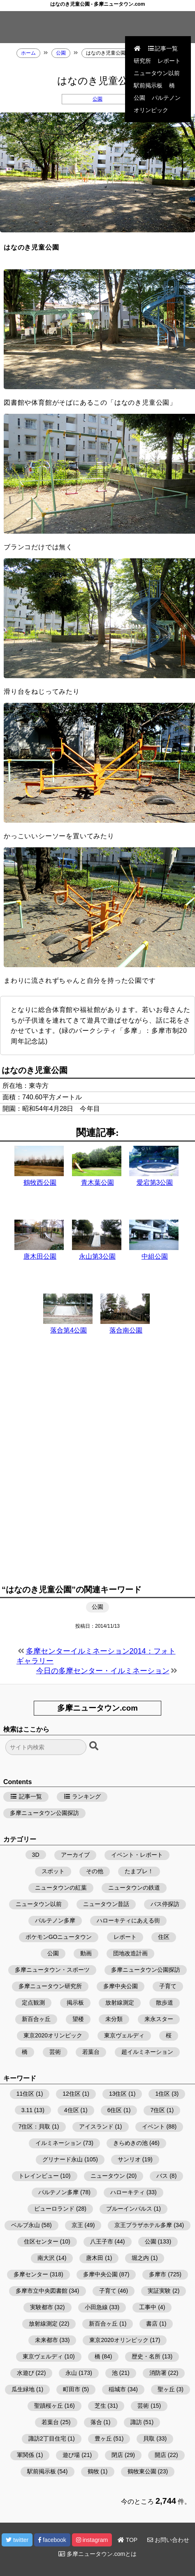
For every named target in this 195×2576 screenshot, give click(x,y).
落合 (96, 2422)
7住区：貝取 (35, 2126)
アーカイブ (75, 1854)
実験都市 (41, 2307)
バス (162, 2175)
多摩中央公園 (120, 1986)
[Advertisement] (97, 1469)
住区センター (41, 2241)
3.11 (26, 2110)
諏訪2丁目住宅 (47, 2438)
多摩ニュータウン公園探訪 (44, 1813)
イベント (153, 2126)
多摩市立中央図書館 (41, 2290)
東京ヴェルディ (124, 2035)
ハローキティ (127, 2192)
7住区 (157, 2110)
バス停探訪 (165, 1904)
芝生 (100, 2405)
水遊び (25, 2373)
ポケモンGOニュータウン (59, 1937)
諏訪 (136, 2422)
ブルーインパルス (129, 2208)
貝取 (149, 2438)
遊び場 (71, 2455)
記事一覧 (162, 48)
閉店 (117, 2455)
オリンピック (151, 110)
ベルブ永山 (25, 2225)
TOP (127, 2540)
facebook (52, 2540)
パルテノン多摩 (55, 1920)
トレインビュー (39, 2175)
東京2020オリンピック (52, 2035)
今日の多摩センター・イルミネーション (102, 1671)
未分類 (114, 2019)
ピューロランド (54, 2208)
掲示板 (75, 2002)
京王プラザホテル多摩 (143, 2225)
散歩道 (164, 2002)
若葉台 (91, 2051)
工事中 (147, 2307)
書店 (152, 2323)
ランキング (82, 1796)
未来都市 (46, 2340)
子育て (167, 1986)
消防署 (158, 2373)
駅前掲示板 (148, 85)
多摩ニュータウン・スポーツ (52, 1969)
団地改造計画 (130, 1953)
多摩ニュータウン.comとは (97, 2554)
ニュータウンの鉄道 (134, 1887)
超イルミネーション (147, 2051)
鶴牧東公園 (142, 2471)
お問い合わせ (168, 2540)
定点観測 (33, 2002)
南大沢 (46, 2258)
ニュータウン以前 (157, 73)
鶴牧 (93, 2471)
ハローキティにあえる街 (128, 1920)
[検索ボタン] (94, 1746)
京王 (77, 2225)
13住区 (118, 2093)
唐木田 (94, 2258)
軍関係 (25, 2455)
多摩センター (31, 2274)
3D (35, 1854)
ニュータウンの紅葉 (61, 1887)
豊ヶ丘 (103, 2438)
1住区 (162, 2093)
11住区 (25, 2093)
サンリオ (129, 2159)
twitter (17, 2540)
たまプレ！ (139, 1871)
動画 (86, 1953)
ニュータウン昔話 (106, 1904)
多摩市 (157, 2274)
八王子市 (101, 2241)
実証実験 (159, 2290)
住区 (163, 1937)
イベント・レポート (137, 1854)
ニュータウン (108, 2175)
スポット (53, 1871)
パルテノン (166, 97)
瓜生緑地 (23, 2389)
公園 (139, 97)
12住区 (72, 2093)
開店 (160, 2455)
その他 (94, 1871)
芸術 (55, 2051)
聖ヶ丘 (166, 2389)
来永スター (158, 2019)
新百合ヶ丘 (36, 2019)
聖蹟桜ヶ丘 (48, 2405)
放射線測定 (119, 2002)
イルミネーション (58, 2143)
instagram (92, 2540)
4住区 (71, 2110)
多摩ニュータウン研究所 (50, 1986)
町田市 (71, 2389)
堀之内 (140, 2258)
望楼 (78, 2019)
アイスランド (96, 2126)
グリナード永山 (62, 2159)
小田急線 (96, 2307)
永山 (71, 2373)
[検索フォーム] (45, 1747)
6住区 (114, 2110)
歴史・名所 (146, 2356)
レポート (169, 60)
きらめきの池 (130, 2143)
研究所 (142, 60)
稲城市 (117, 2389)
